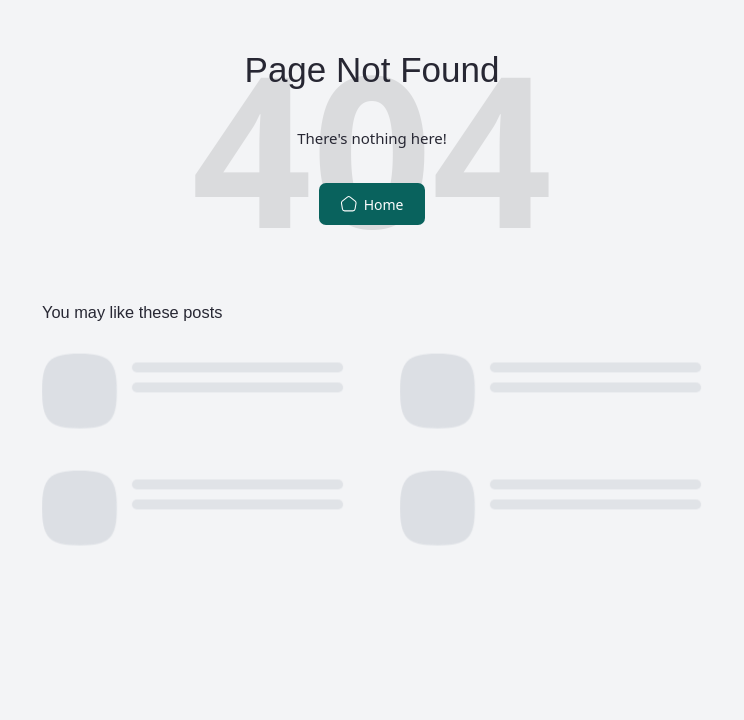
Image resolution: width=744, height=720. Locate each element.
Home (371, 204)
